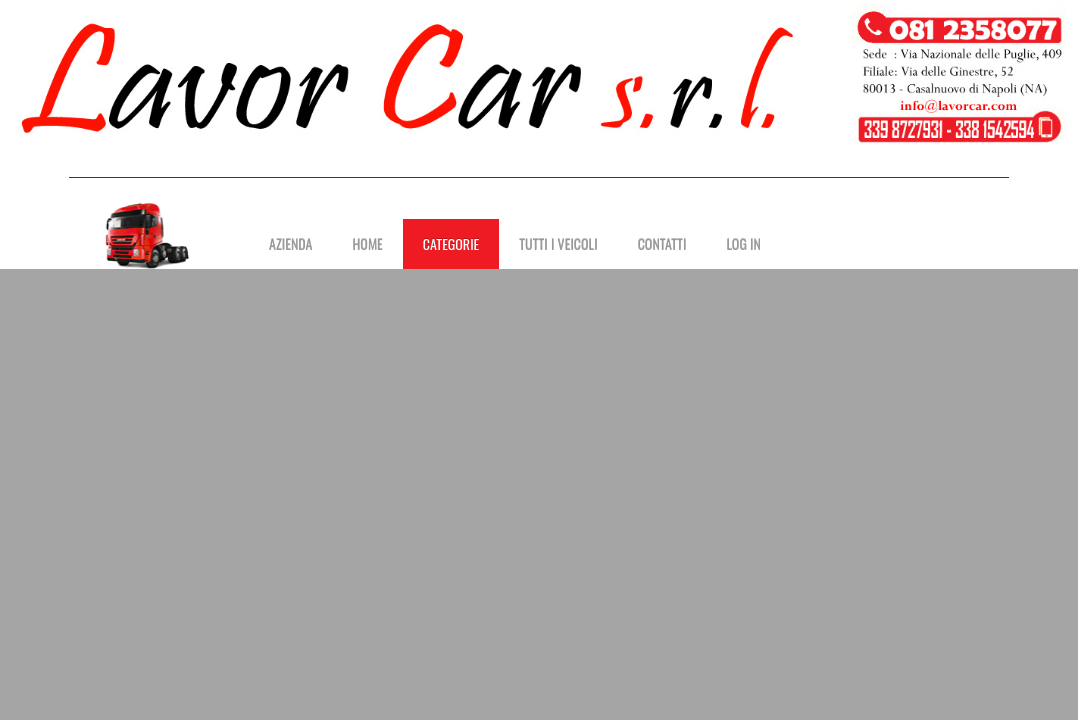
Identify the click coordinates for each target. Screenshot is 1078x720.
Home (367, 244)
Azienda (290, 244)
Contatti (662, 244)
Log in (743, 244)
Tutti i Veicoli (558, 244)
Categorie (451, 244)
